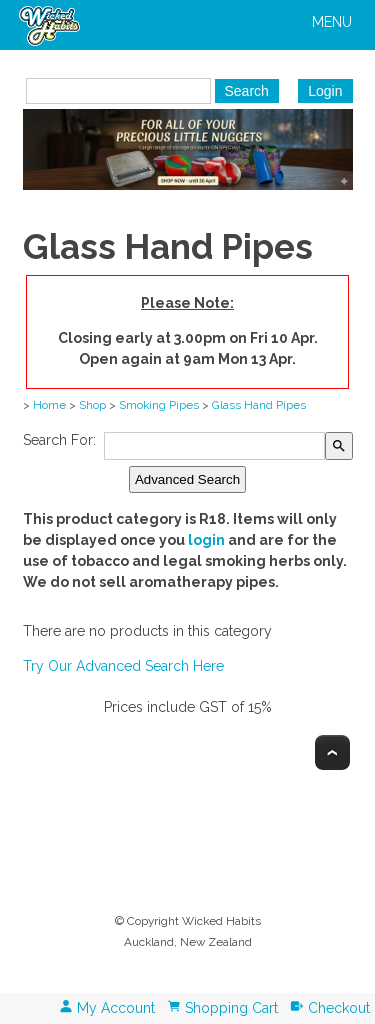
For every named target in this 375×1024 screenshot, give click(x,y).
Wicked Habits (221, 921)
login (206, 540)
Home (49, 405)
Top (332, 752)
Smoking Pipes (159, 405)
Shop (92, 405)
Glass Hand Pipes (259, 405)
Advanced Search (187, 479)
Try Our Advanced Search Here (123, 666)
